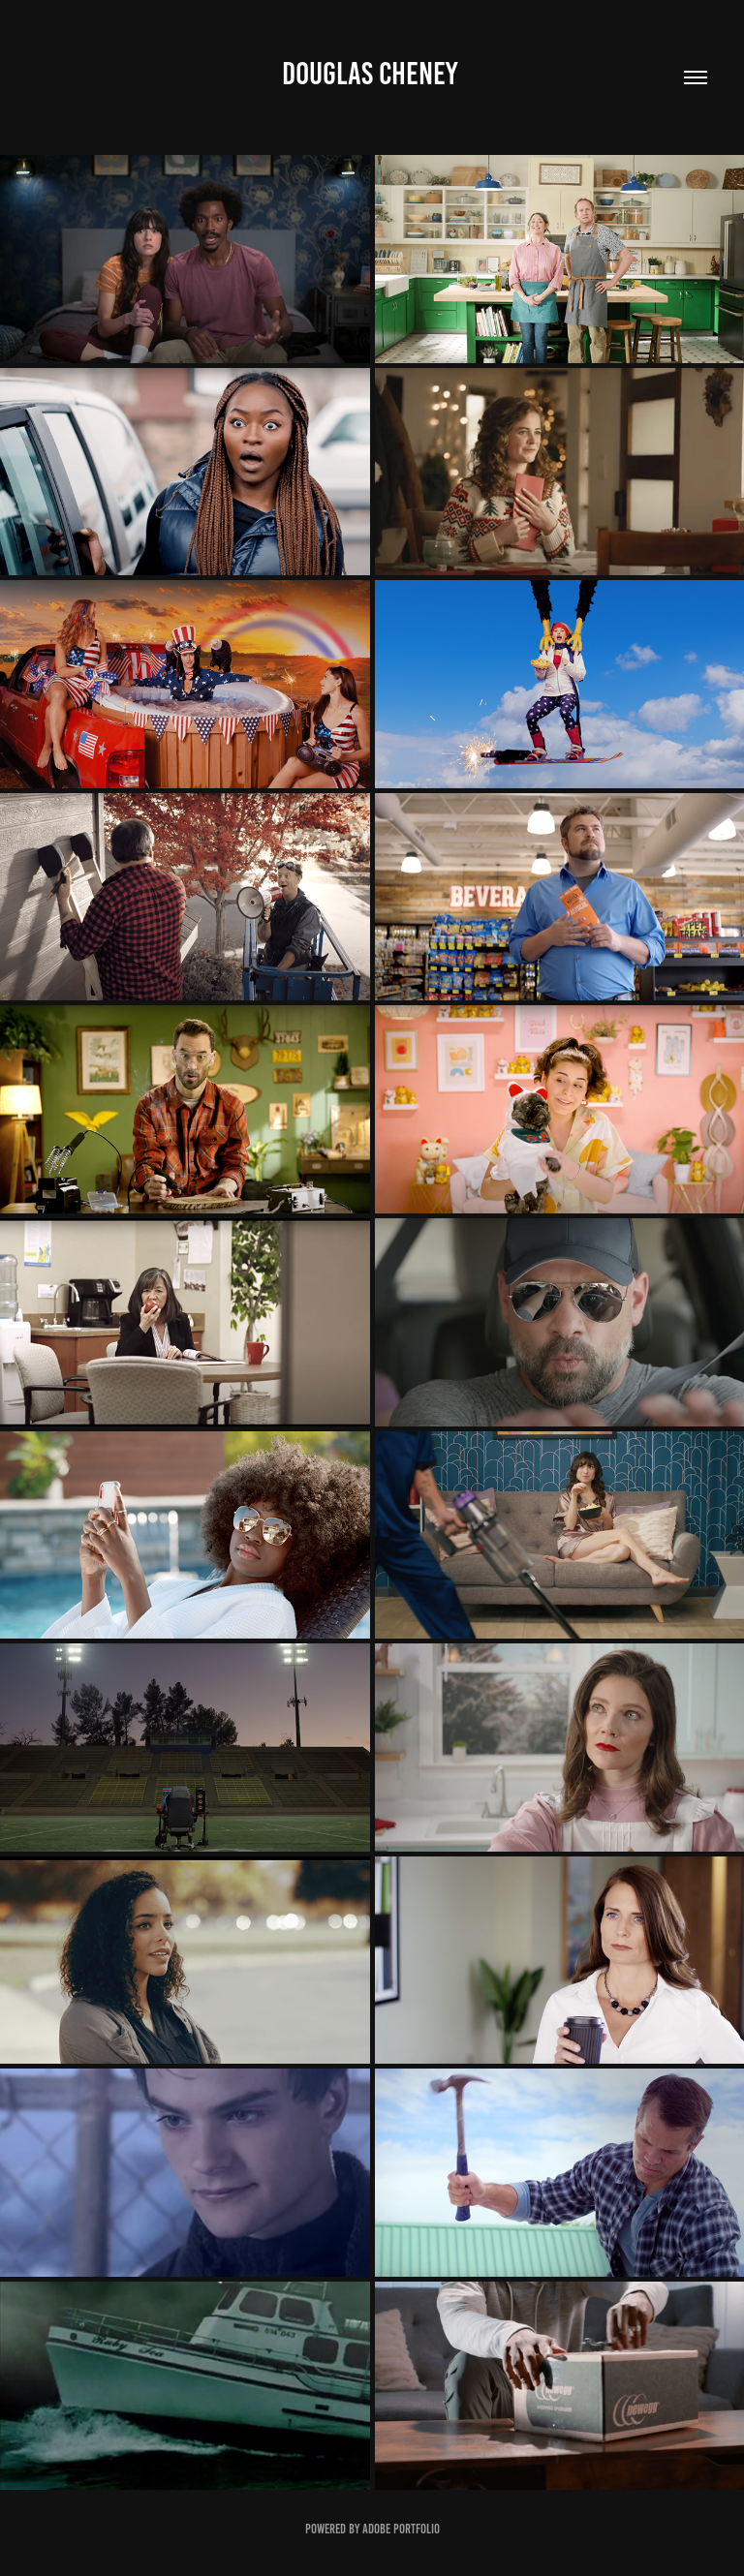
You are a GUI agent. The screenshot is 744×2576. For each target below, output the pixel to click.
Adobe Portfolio (401, 2529)
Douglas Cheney (372, 73)
